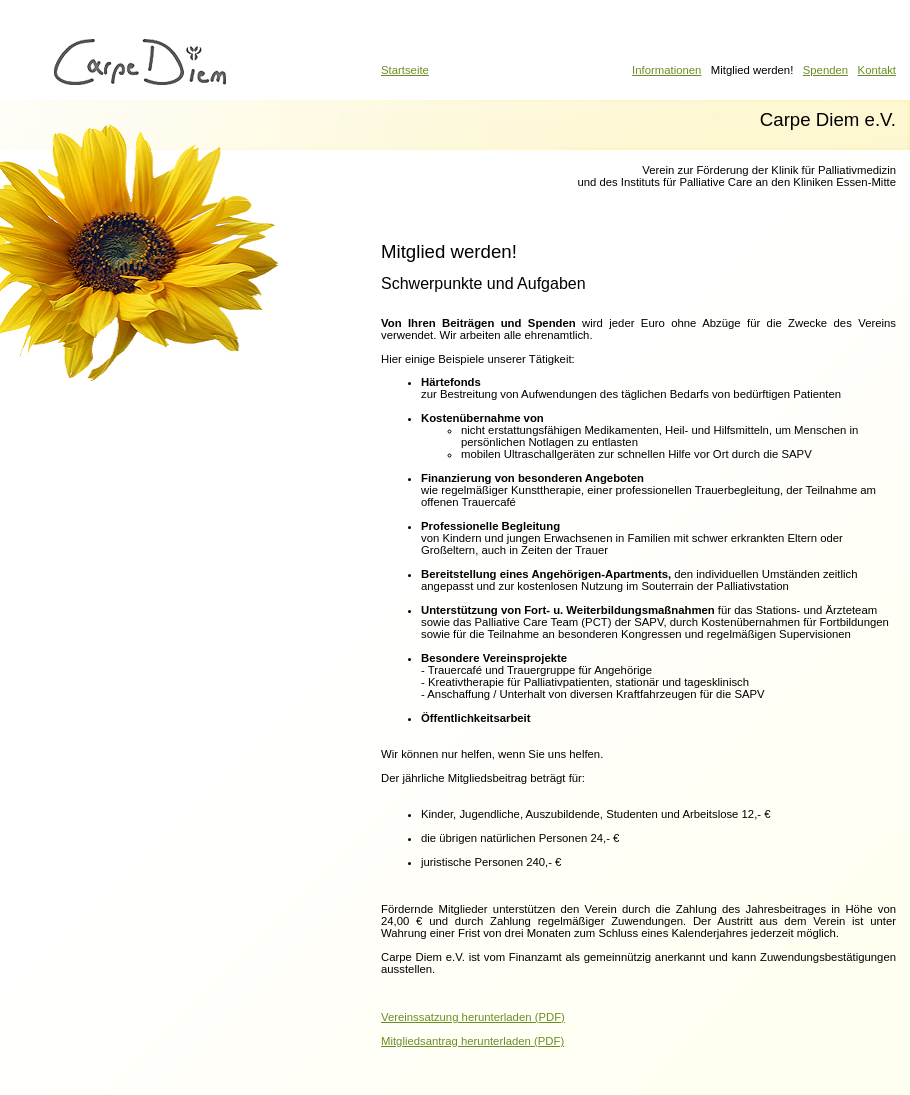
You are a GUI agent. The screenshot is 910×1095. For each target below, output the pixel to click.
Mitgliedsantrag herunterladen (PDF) (472, 1041)
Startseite (405, 70)
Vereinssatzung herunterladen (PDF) (473, 1017)
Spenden (825, 70)
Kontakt (877, 70)
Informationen (666, 70)
